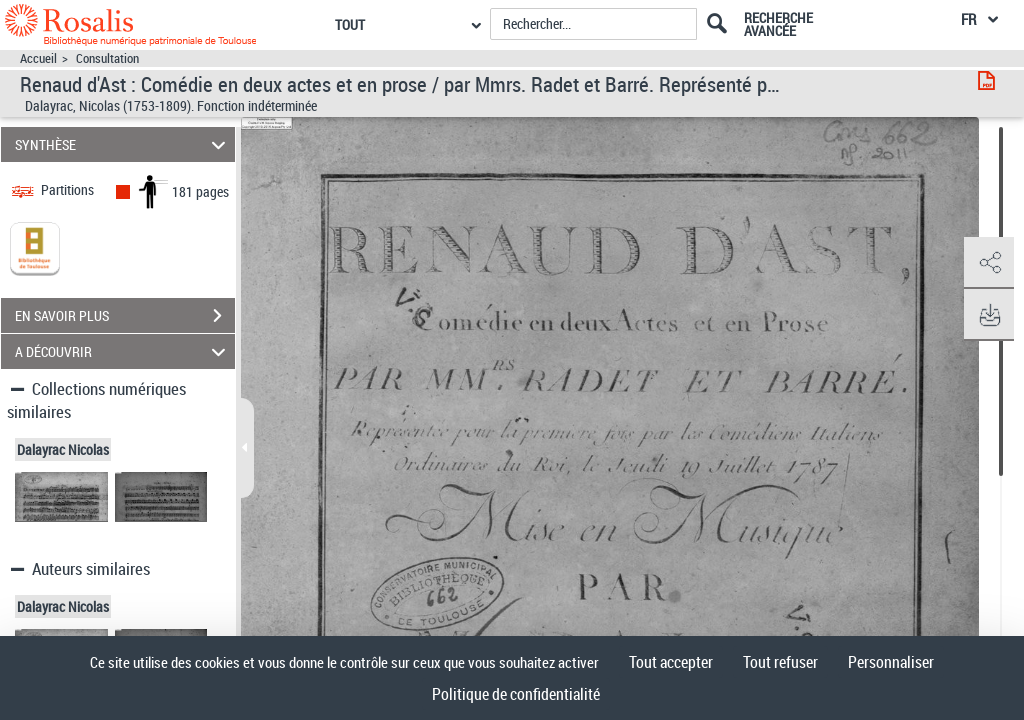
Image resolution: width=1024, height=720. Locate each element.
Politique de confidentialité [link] (516, 694)
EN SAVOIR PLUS (125, 316)
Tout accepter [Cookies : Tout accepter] (671, 662)
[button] (989, 263)
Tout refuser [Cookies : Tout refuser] (780, 662)
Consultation (107, 58)
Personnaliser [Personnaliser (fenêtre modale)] (891, 662)
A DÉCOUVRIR (123, 351)
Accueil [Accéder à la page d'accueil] (38, 58)
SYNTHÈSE (123, 144)
